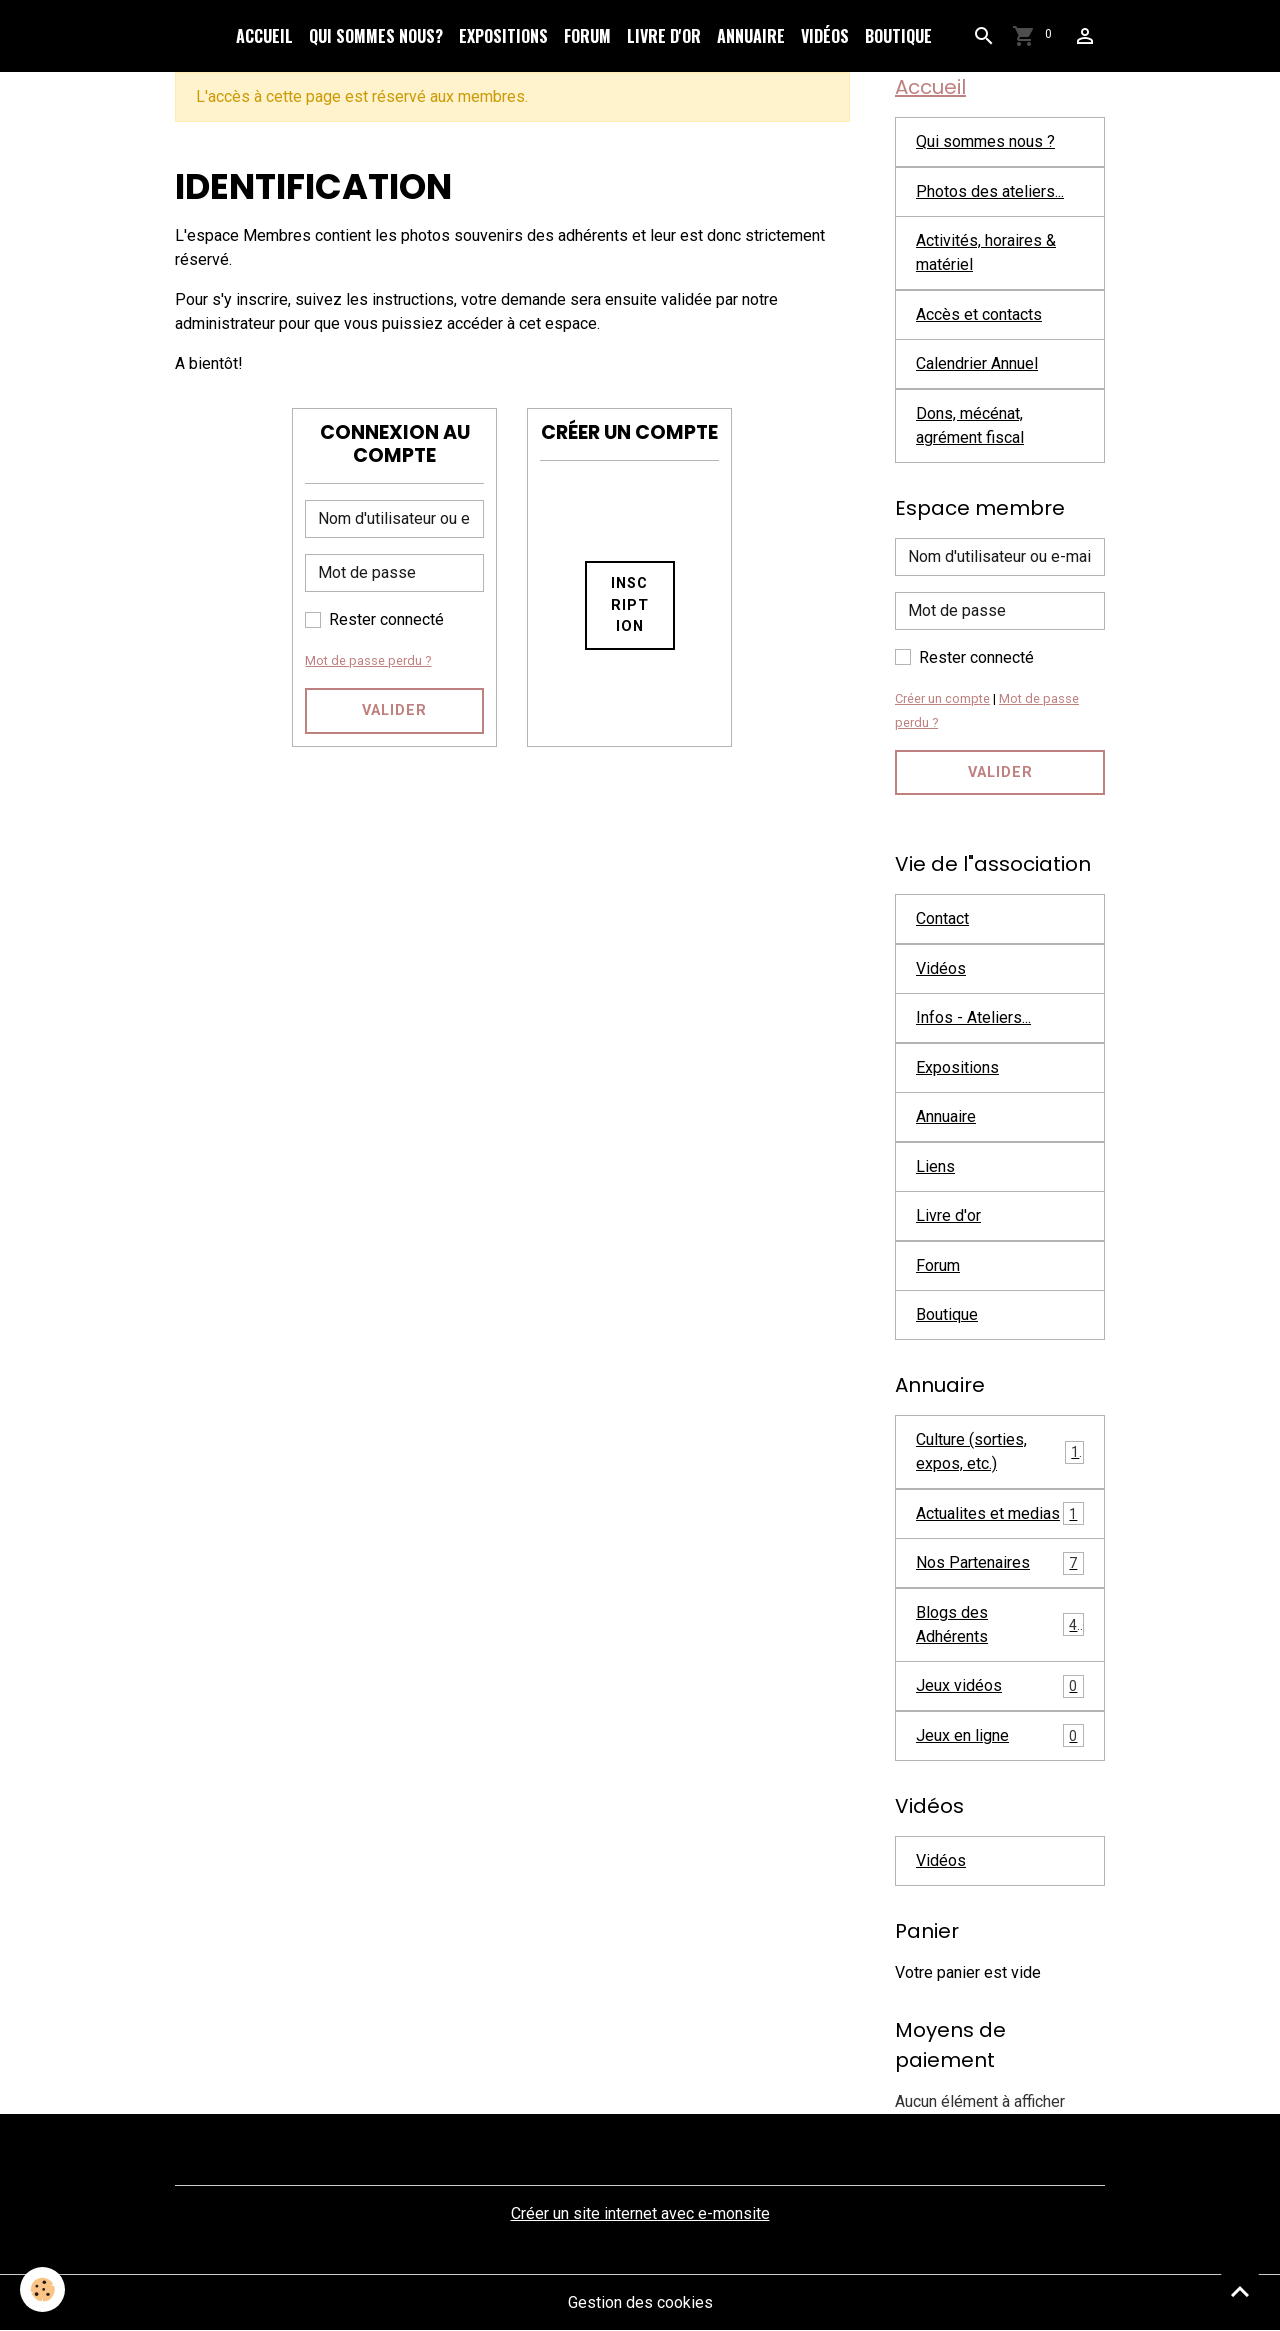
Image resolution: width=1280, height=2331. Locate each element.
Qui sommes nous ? (985, 141)
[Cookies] (42, 2289)
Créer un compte (942, 698)
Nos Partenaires (1000, 1563)
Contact (942, 918)
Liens (935, 1166)
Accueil (264, 36)
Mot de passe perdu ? (368, 660)
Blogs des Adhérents (1000, 1624)
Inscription (630, 605)
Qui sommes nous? (376, 36)
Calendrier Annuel (977, 363)
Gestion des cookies (640, 2302)
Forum (587, 36)
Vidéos (825, 36)
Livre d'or (664, 36)
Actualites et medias (1000, 1513)
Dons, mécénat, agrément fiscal (970, 425)
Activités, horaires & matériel (986, 252)
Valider (394, 710)
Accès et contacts (979, 314)
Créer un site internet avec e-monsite (640, 2213)
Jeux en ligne (1000, 1735)
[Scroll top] (1240, 2291)
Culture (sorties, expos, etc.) (1000, 1451)
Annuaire (751, 36)
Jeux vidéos (1000, 1686)
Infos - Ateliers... (973, 1017)
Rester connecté (386, 619)
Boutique (898, 36)
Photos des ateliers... (990, 191)
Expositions (503, 36)
